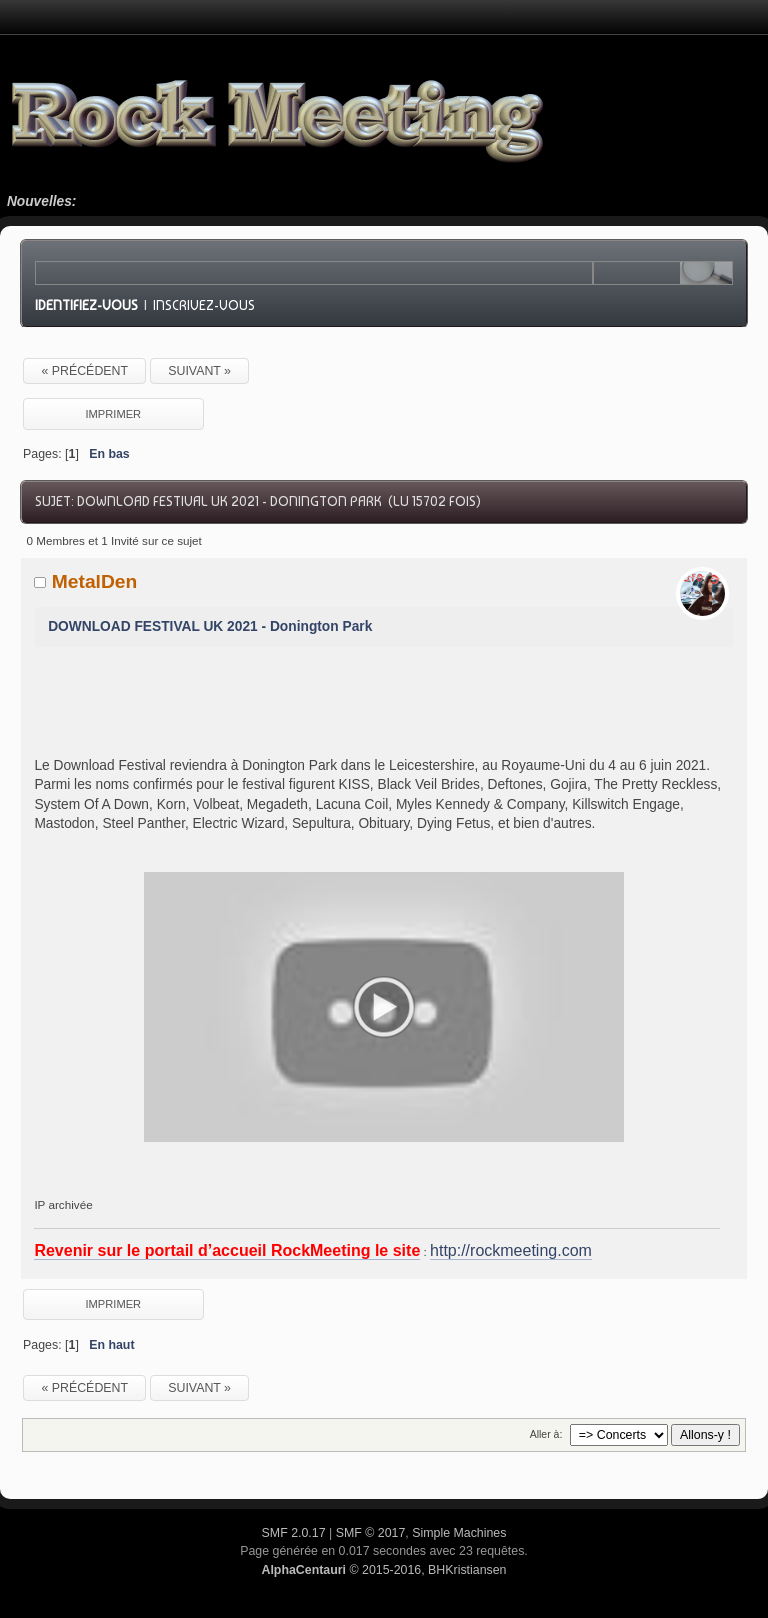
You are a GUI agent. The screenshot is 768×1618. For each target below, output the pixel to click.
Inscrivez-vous (204, 305)
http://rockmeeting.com (511, 1250)
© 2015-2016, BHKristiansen (383, 1570)
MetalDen (95, 581)
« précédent (84, 371)
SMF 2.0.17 (294, 1533)
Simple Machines (459, 1533)
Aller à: (546, 1434)
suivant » (199, 371)
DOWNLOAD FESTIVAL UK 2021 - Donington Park (210, 626)
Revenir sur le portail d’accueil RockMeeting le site (227, 1250)
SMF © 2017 (371, 1533)
